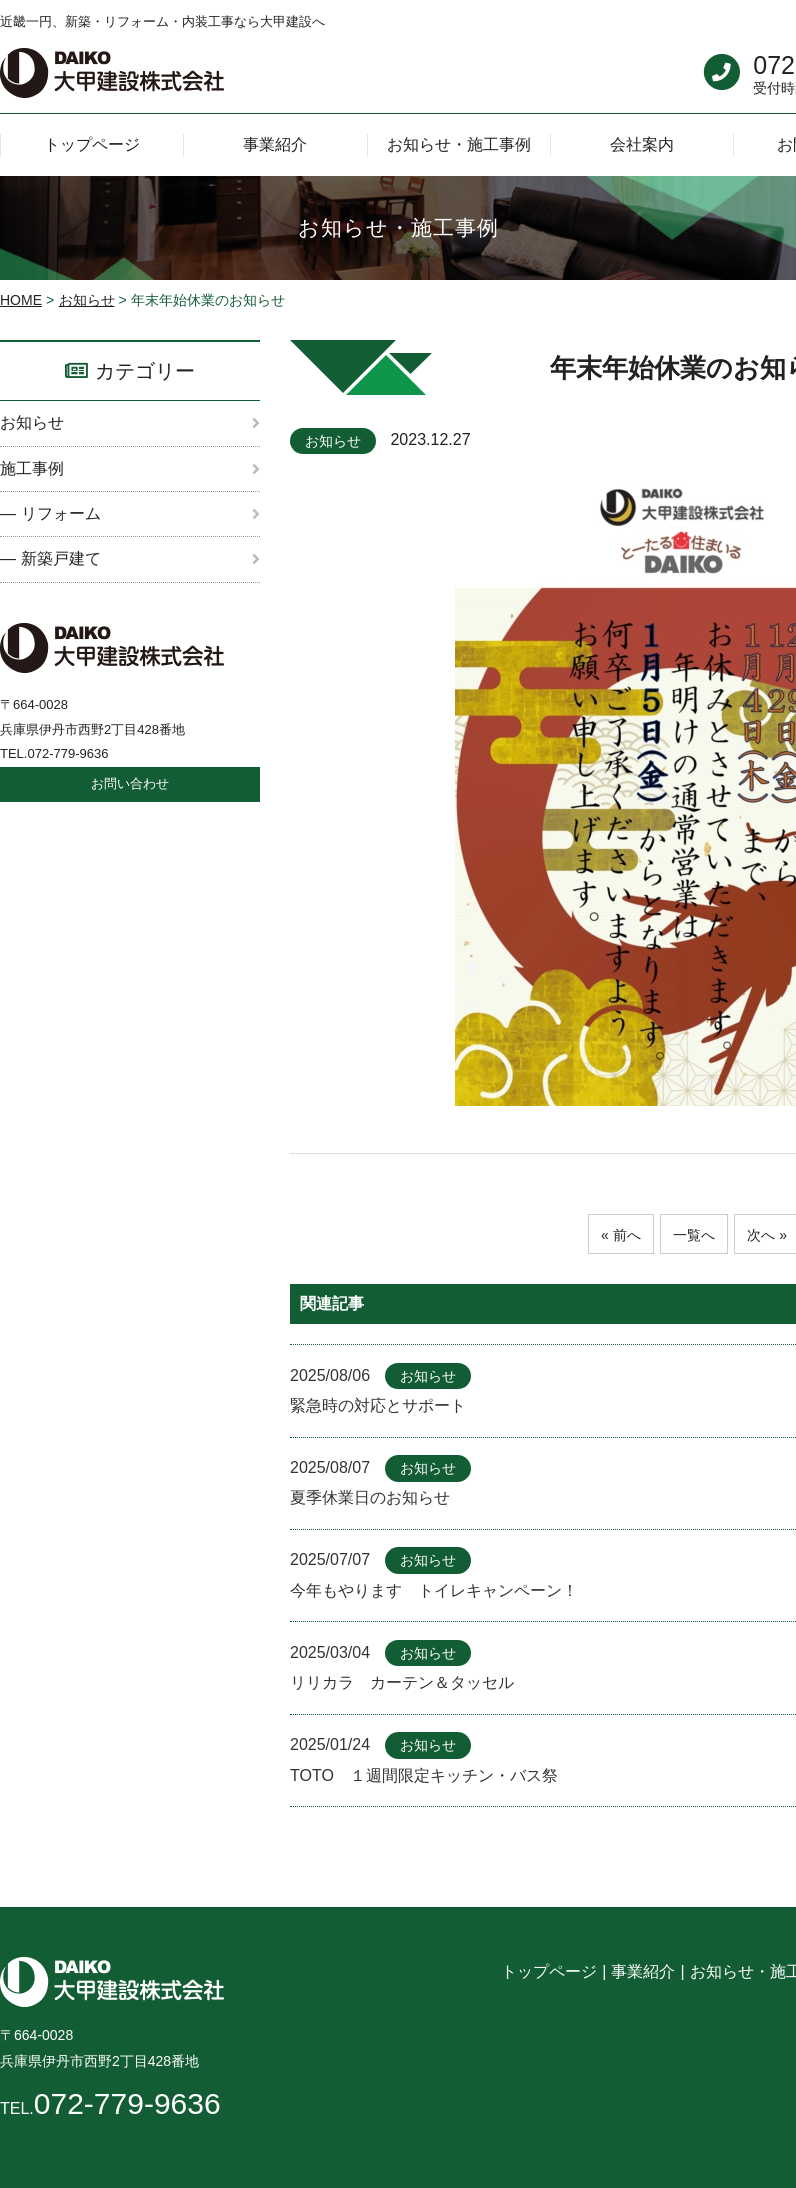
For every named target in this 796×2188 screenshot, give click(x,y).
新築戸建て (61, 558)
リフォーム (61, 513)
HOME (21, 300)
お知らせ (87, 300)
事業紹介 (643, 1971)
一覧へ (694, 1234)
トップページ (549, 1971)
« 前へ (614, 1234)
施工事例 (32, 468)
